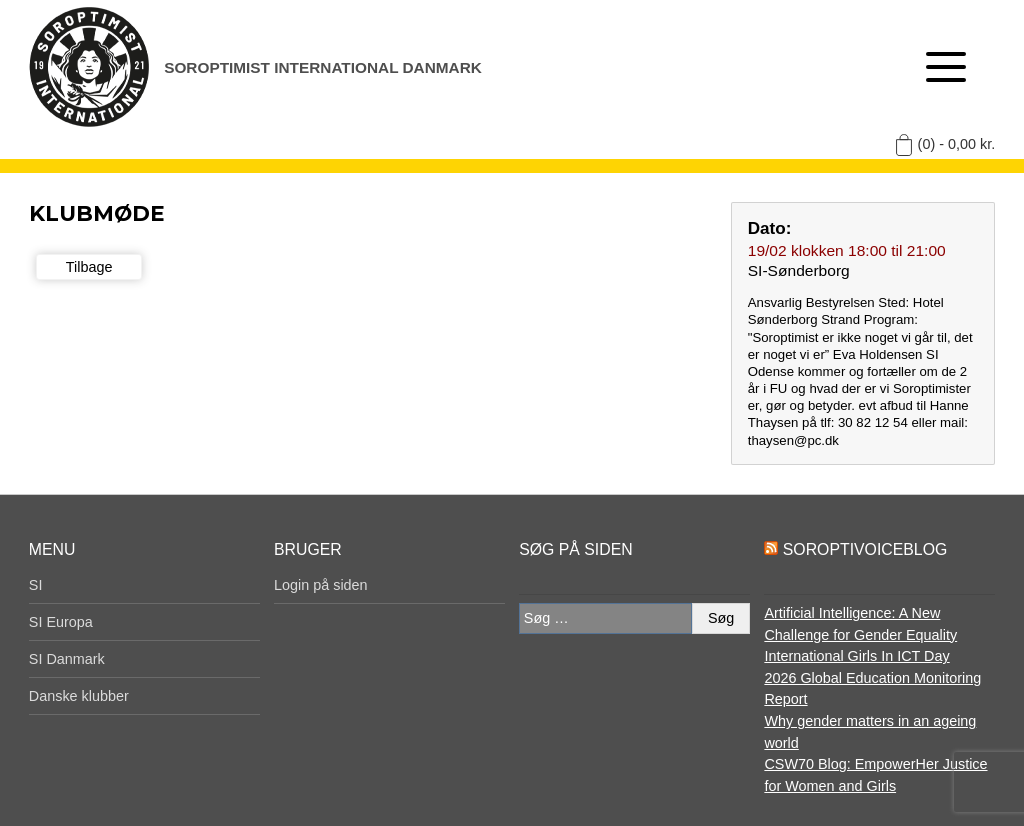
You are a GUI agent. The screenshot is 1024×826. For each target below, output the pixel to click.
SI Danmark (67, 659)
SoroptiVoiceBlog (865, 549)
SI (36, 585)
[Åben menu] (946, 67)
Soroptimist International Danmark (323, 67)
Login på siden (321, 585)
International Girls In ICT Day (856, 656)
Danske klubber (79, 696)
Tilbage (89, 267)
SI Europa (61, 622)
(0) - (957, 144)
